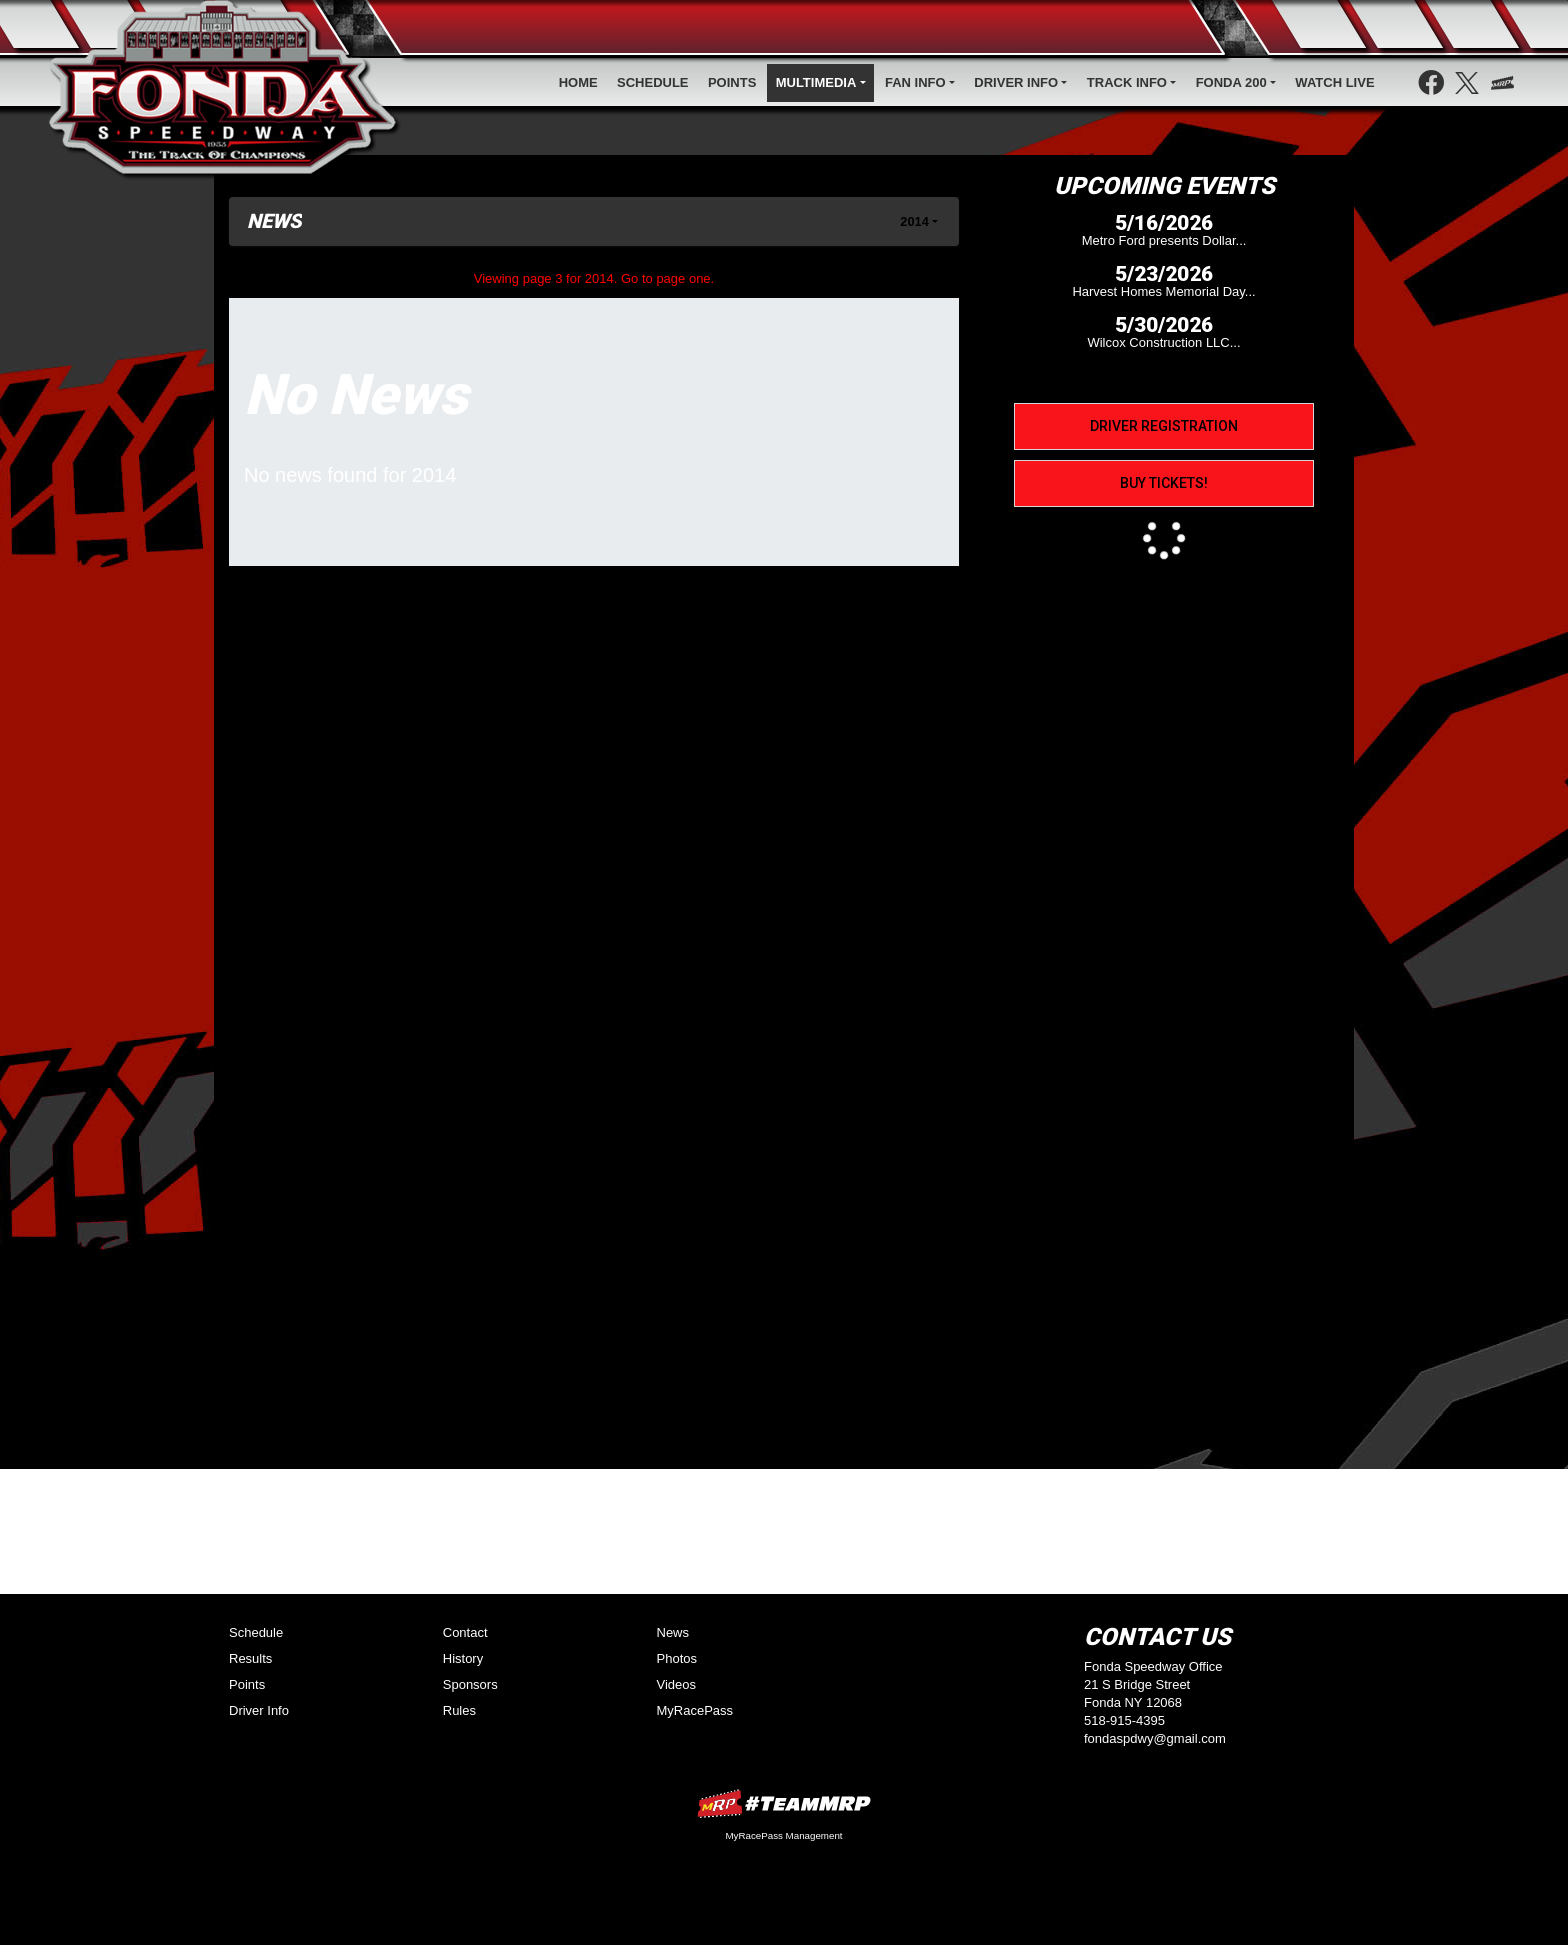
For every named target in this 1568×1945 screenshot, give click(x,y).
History (463, 1658)
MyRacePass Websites (784, 1803)
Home (578, 82)
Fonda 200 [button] (1231, 82)
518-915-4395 (1124, 1720)
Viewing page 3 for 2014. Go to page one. (594, 278)
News (673, 1632)
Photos (677, 1658)
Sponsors (470, 1684)
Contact (465, 1632)
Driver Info (259, 1710)
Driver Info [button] (1016, 82)
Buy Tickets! (1164, 483)
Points (732, 82)
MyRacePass (695, 1710)
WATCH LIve (1334, 82)
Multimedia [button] (816, 82)
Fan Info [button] (915, 82)
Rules (459, 1710)
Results (250, 1658)
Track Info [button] (1127, 82)
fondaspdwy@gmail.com (1155, 1738)
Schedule (653, 82)
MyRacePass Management (783, 1835)
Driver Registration (1164, 426)
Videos (677, 1684)
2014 (914, 221)
